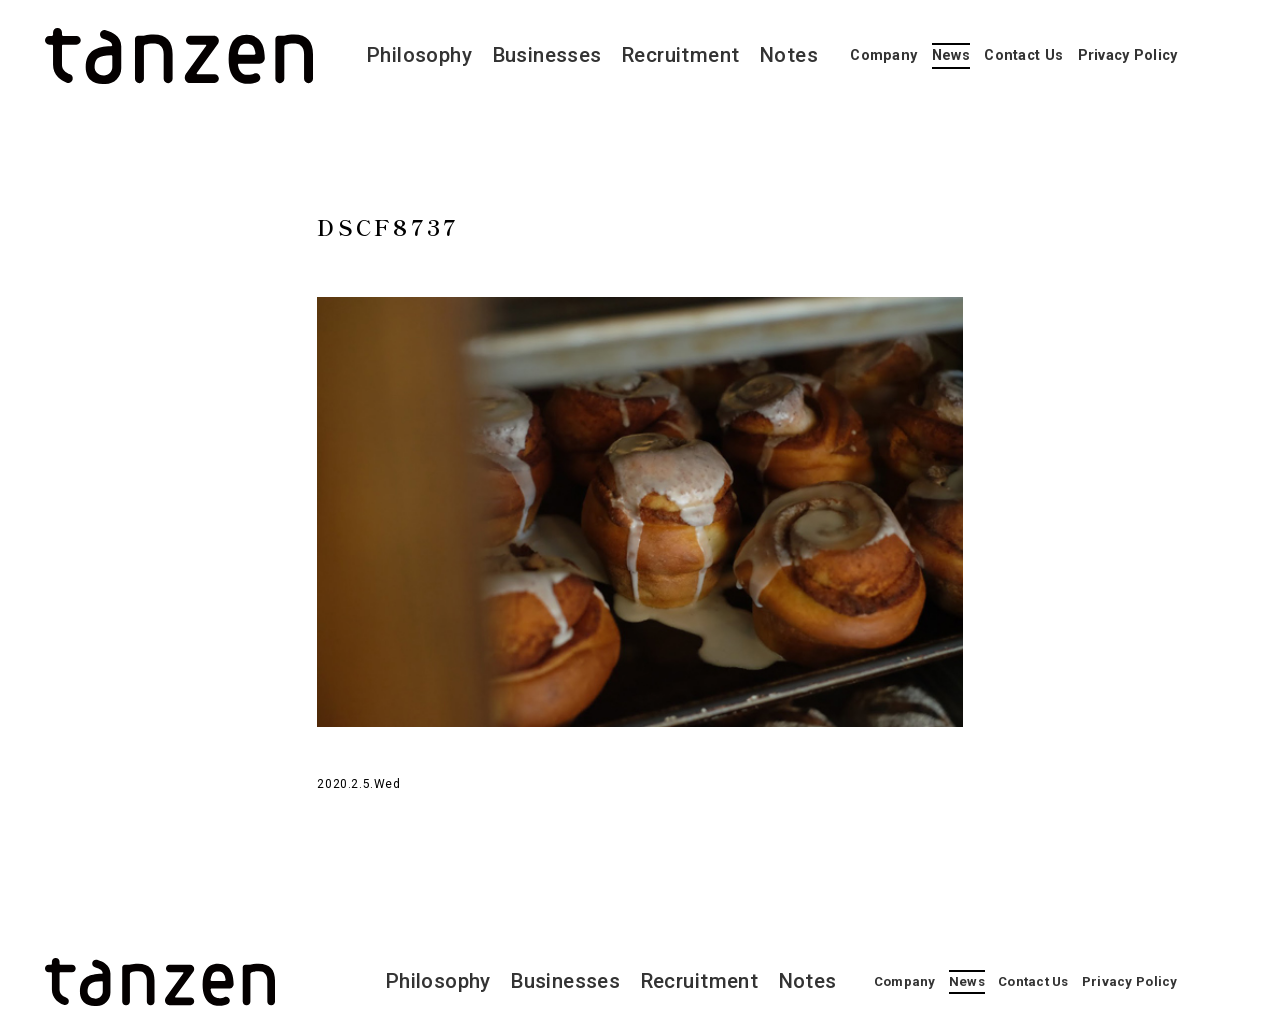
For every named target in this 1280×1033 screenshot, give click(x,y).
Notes (789, 55)
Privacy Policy (1128, 55)
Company (883, 55)
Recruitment (681, 55)
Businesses (547, 55)
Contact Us (1023, 55)
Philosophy (419, 55)
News (951, 55)
